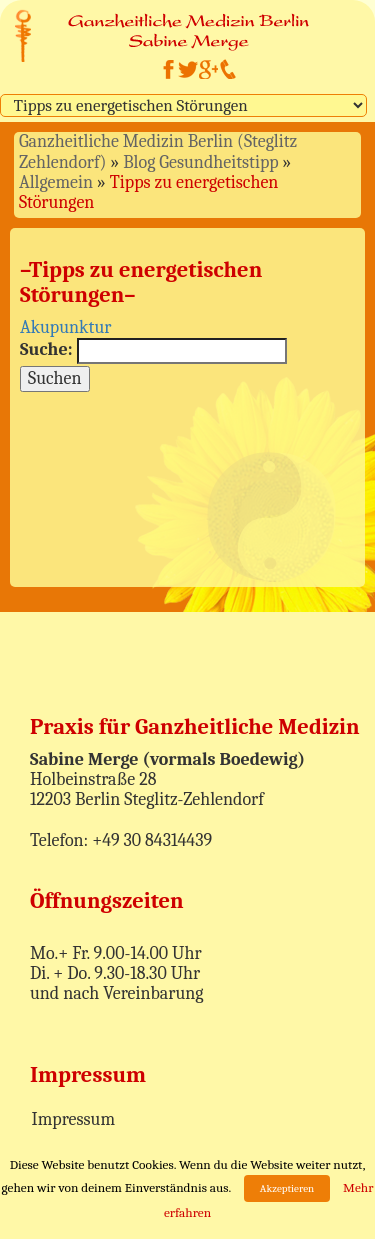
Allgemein (56, 182)
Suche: (46, 350)
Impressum (74, 1119)
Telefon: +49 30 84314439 (121, 840)
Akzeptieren (287, 1188)
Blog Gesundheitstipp (200, 162)
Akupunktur (65, 327)
